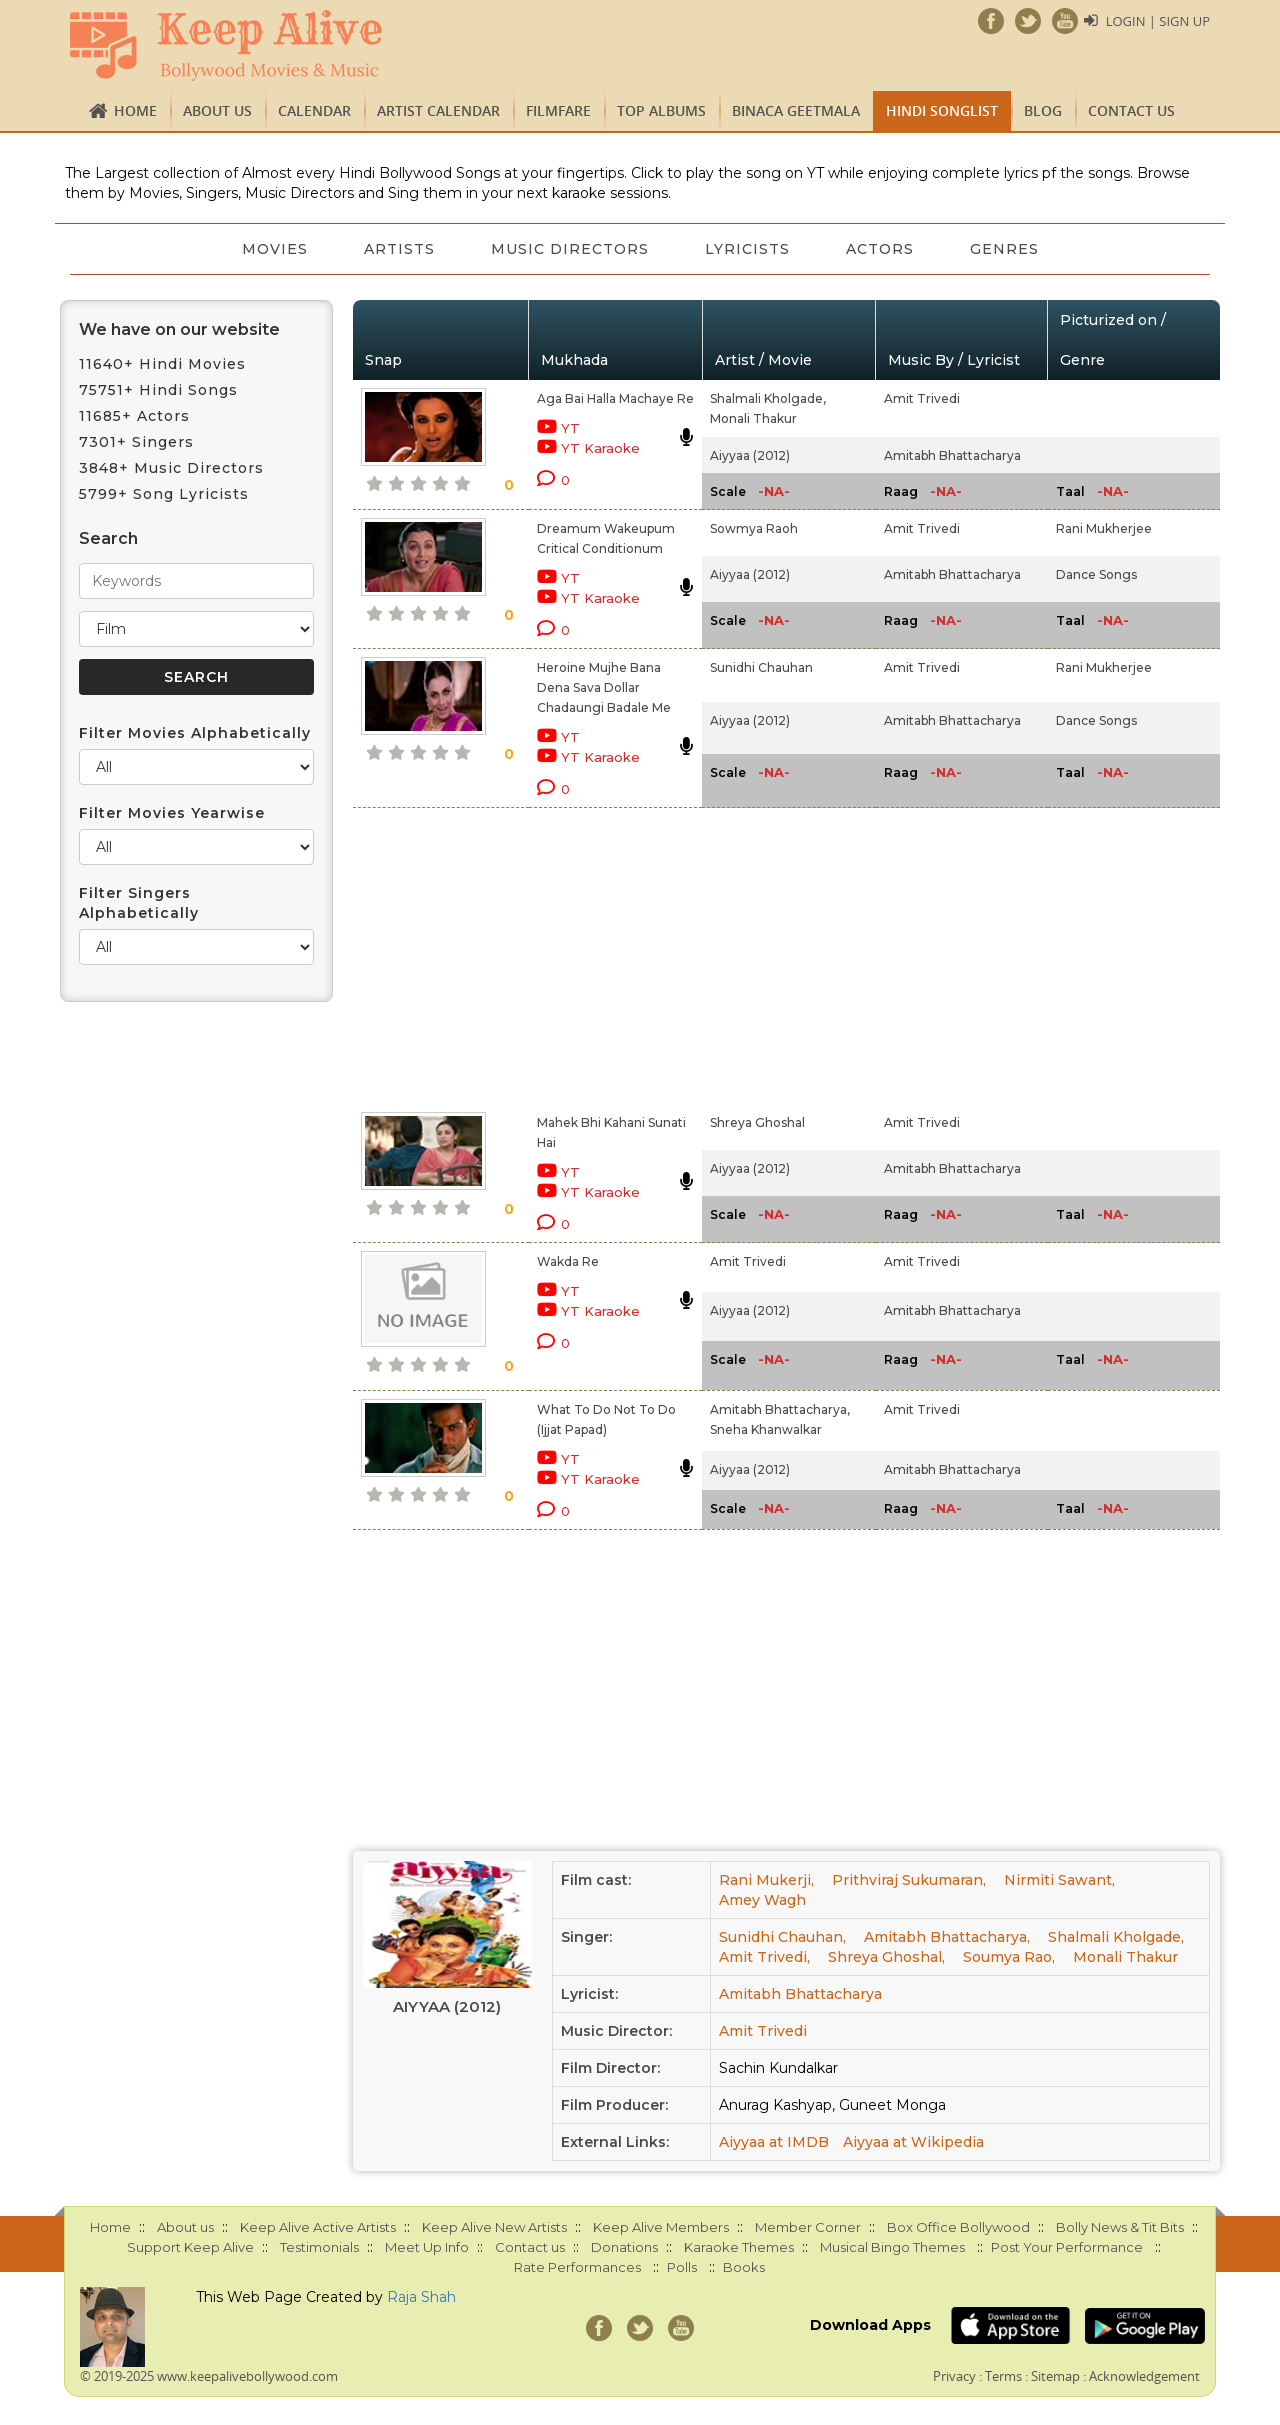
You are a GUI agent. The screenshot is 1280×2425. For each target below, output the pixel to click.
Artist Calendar (438, 110)
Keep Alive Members (661, 2227)
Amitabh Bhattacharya (952, 455)
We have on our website (179, 329)
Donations (624, 2247)
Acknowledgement (1144, 2376)
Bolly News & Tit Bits (1120, 2227)
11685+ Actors (134, 416)
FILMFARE (558, 110)
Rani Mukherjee (1104, 528)
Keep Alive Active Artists (318, 2227)
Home (135, 110)
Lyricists (747, 249)
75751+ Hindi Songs (158, 390)
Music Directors (570, 249)
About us (217, 110)
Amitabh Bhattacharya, (780, 1409)
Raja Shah (421, 2297)
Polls (682, 2267)
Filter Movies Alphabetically (195, 733)
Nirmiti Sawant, (1059, 1880)
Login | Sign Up (1158, 21)
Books (744, 2267)
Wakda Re (568, 1261)
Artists (399, 249)
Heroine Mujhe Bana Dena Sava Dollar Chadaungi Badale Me (604, 687)
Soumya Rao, (1009, 1957)
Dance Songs (1096, 574)
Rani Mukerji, (766, 1880)
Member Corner (808, 2227)
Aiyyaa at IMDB (774, 2142)
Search (108, 538)
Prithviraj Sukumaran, (909, 1880)
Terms (1003, 2376)
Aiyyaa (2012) (750, 455)
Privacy (954, 2376)
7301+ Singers (136, 442)
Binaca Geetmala (796, 110)
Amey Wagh (762, 1900)
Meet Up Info (427, 2247)
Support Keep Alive (190, 2247)
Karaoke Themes (739, 2247)
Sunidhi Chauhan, (782, 1937)
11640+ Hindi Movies (162, 364)
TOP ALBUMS (661, 110)
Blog (1043, 110)
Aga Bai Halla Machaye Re (615, 398)
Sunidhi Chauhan (761, 667)
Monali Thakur (753, 418)
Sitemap (1055, 2376)
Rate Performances (577, 2267)
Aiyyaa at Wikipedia (913, 2142)
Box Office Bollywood (958, 2227)
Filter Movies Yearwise (172, 813)
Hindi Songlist (942, 110)
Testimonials (319, 2247)
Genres (1004, 249)
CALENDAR (314, 110)
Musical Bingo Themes (892, 2247)
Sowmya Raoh (754, 528)
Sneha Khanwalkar (766, 1429)
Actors (880, 249)
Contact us (1131, 110)
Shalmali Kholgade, (768, 398)
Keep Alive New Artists (494, 2227)
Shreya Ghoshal (757, 1122)
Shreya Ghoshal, (886, 1957)
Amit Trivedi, (764, 1957)
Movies (275, 249)
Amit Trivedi (922, 398)
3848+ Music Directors (171, 468)
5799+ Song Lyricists (164, 494)
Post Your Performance (1067, 2247)
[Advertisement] (606, 956)
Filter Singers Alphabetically (139, 903)
